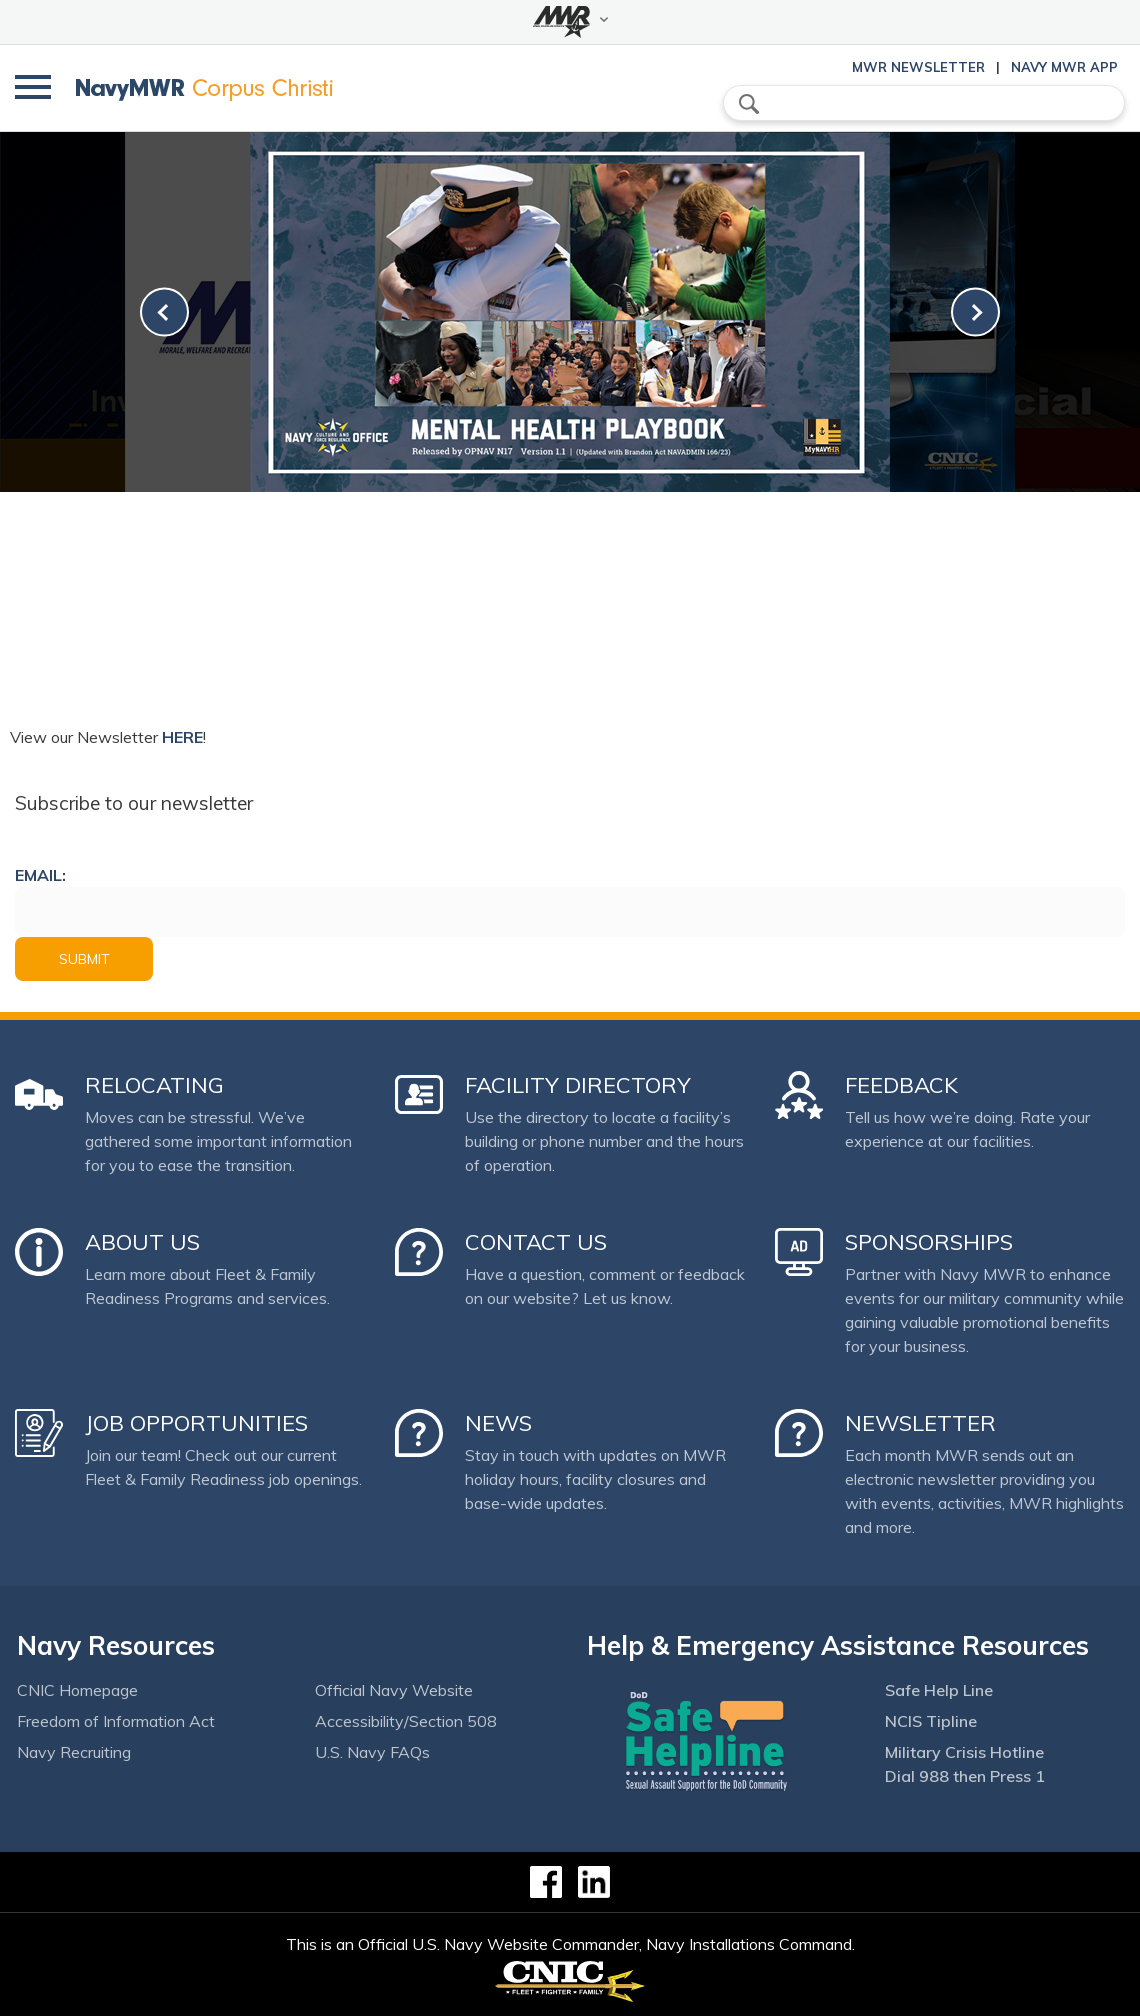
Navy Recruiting (74, 1752)
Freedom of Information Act (116, 1721)
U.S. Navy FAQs (372, 1752)
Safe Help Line (939, 1690)
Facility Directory (578, 1085)
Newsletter (920, 1423)
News (498, 1423)
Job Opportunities (196, 1423)
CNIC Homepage (77, 1690)
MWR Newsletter (918, 67)
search (749, 104)
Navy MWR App (1064, 67)
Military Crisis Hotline (964, 1752)
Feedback (901, 1085)
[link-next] (975, 312)
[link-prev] (164, 312)
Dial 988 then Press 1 (965, 1776)
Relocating (154, 1085)
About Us (142, 1242)
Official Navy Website (394, 1690)
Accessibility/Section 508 (406, 1721)
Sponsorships (929, 1242)
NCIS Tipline (931, 1721)
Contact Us (536, 1242)
